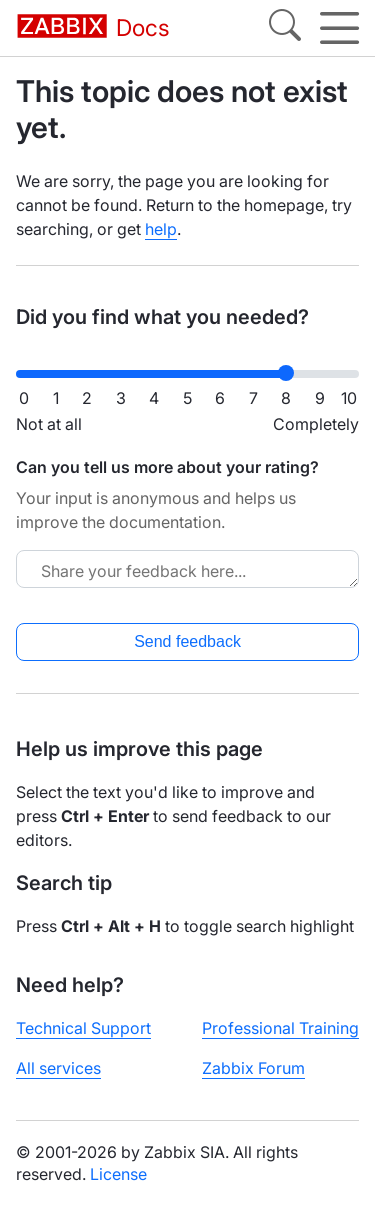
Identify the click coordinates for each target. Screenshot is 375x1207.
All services (58, 1068)
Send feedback (187, 641)
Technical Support (83, 1028)
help (161, 229)
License (118, 1174)
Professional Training (280, 1028)
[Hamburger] (339, 28)
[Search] (285, 28)
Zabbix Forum (253, 1068)
